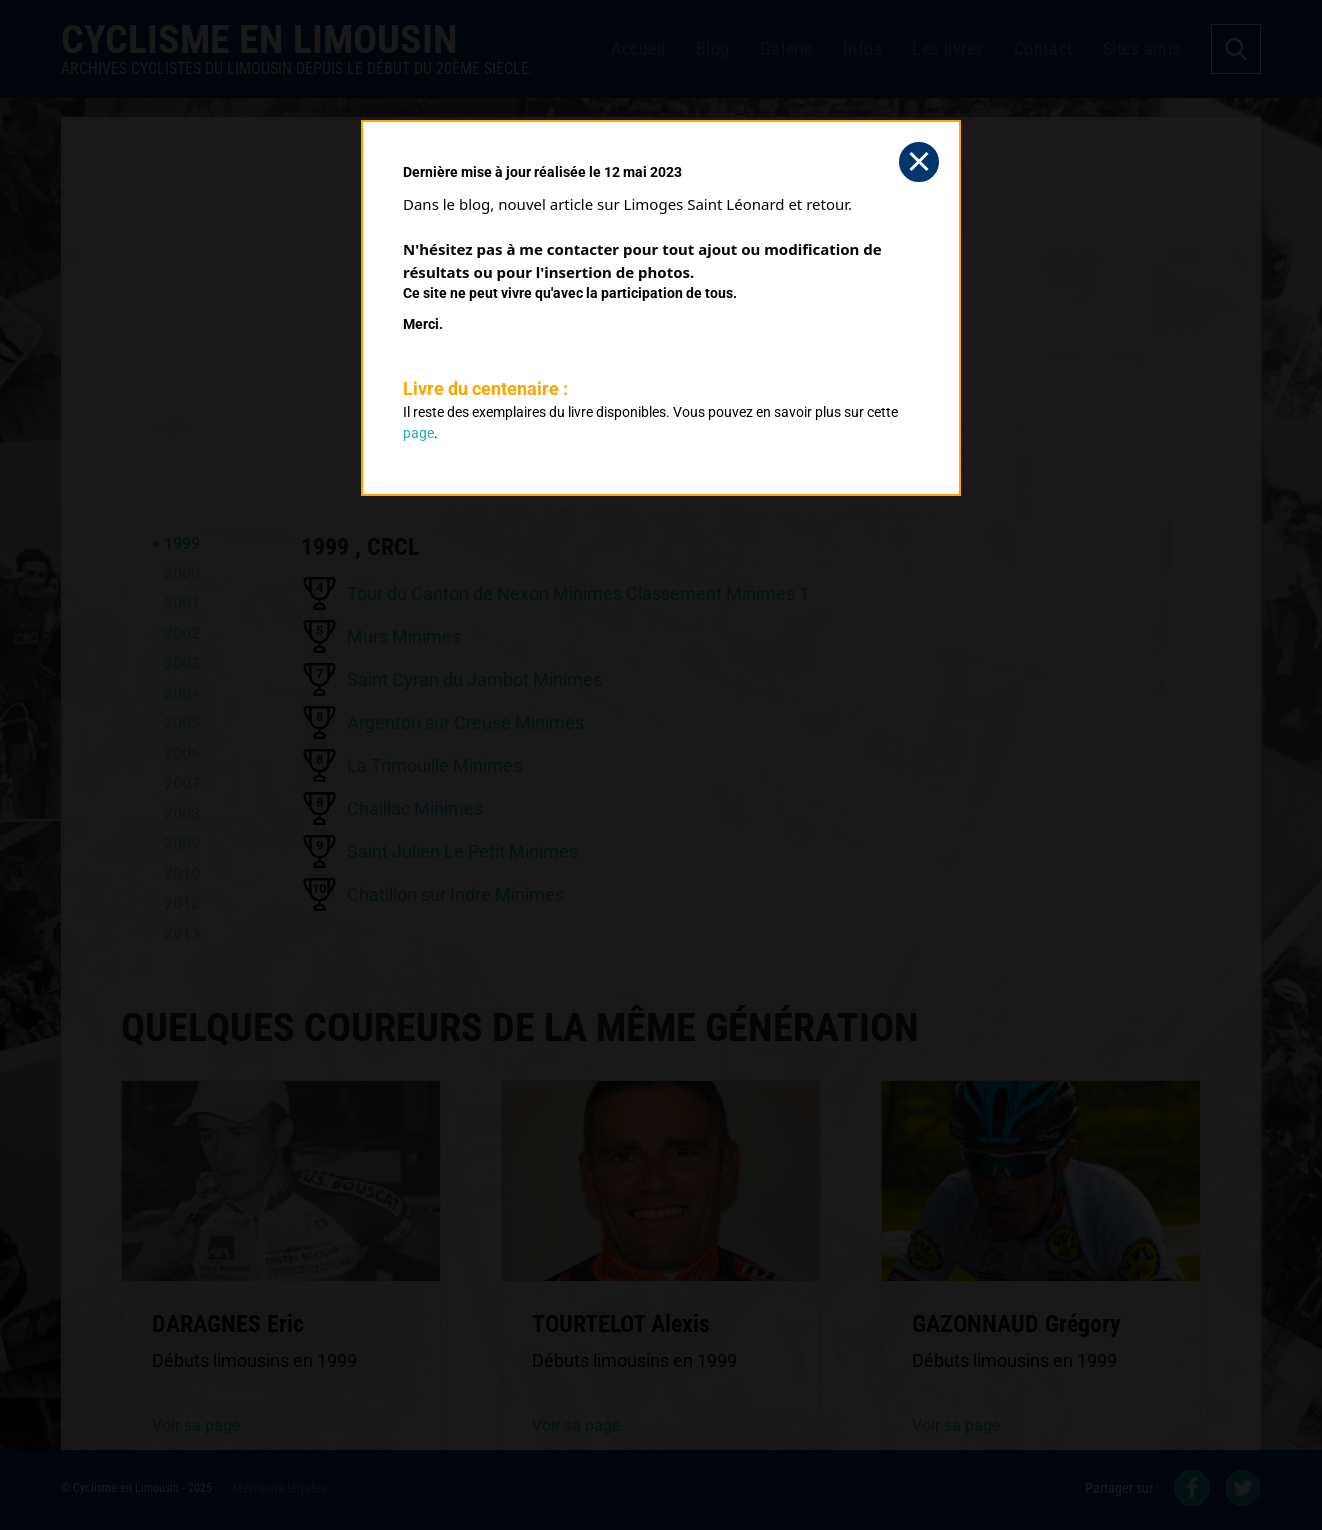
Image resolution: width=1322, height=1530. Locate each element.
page (418, 433)
